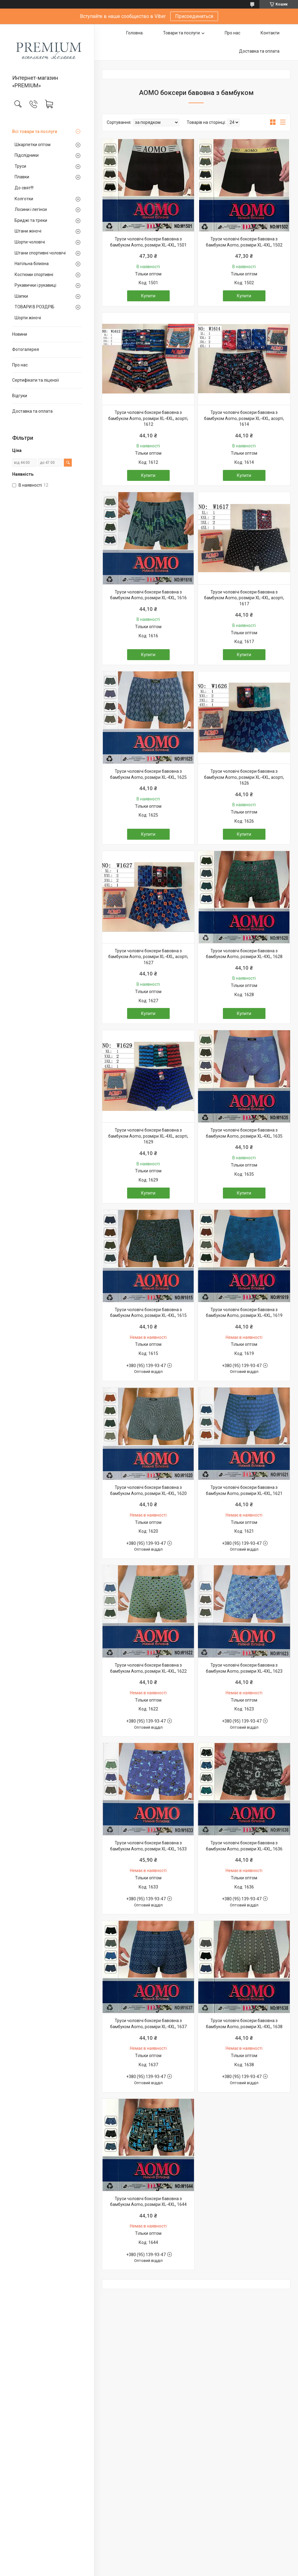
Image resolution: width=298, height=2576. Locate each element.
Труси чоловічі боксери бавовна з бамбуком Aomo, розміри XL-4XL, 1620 (148, 1490)
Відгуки (19, 395)
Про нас (20, 364)
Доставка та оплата (32, 411)
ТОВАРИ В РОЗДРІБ (34, 306)
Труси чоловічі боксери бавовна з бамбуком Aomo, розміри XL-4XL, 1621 (244, 1490)
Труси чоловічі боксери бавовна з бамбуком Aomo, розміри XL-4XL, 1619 (244, 1312)
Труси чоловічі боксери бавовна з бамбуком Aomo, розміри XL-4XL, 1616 (148, 595)
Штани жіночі (28, 231)
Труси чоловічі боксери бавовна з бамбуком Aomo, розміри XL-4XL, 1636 (244, 1845)
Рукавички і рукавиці (35, 285)
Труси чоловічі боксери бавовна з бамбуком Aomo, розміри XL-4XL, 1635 (244, 1133)
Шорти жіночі (28, 317)
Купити (148, 295)
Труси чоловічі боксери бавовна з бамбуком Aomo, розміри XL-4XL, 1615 (148, 1312)
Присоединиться (194, 16)
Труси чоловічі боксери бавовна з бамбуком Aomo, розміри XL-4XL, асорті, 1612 (148, 418)
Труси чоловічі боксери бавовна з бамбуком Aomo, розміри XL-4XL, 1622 (148, 1668)
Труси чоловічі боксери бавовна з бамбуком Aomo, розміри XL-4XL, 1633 (148, 1845)
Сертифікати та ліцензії (35, 380)
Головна (134, 32)
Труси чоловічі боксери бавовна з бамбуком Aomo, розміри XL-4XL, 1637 (148, 2023)
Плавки (22, 176)
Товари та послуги (181, 32)
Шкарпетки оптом (32, 144)
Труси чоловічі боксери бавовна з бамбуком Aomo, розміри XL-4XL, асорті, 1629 (148, 1136)
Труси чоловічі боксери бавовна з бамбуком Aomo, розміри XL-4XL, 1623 (244, 1668)
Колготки (24, 198)
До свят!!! (24, 187)
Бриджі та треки (31, 220)
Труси (20, 166)
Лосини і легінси (31, 209)
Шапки (21, 296)
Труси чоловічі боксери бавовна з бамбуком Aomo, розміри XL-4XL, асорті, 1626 (244, 777)
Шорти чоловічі (30, 242)
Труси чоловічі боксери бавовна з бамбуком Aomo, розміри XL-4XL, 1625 (148, 774)
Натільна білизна (32, 263)
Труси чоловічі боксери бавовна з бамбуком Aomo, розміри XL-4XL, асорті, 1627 (148, 956)
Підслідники (27, 155)
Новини (19, 334)
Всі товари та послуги (34, 131)
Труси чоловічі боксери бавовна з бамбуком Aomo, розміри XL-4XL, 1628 (244, 953)
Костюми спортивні (34, 274)
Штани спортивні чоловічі (40, 252)
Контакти (270, 32)
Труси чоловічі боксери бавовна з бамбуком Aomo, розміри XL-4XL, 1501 (148, 241)
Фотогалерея (25, 349)
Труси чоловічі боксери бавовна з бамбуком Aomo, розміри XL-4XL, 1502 (244, 241)
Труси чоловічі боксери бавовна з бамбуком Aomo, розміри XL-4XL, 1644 (148, 2201)
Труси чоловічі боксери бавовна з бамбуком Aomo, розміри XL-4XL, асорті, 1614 (244, 418)
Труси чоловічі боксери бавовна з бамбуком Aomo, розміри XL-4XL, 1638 (244, 2023)
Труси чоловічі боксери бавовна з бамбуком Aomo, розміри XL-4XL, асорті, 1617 (244, 598)
